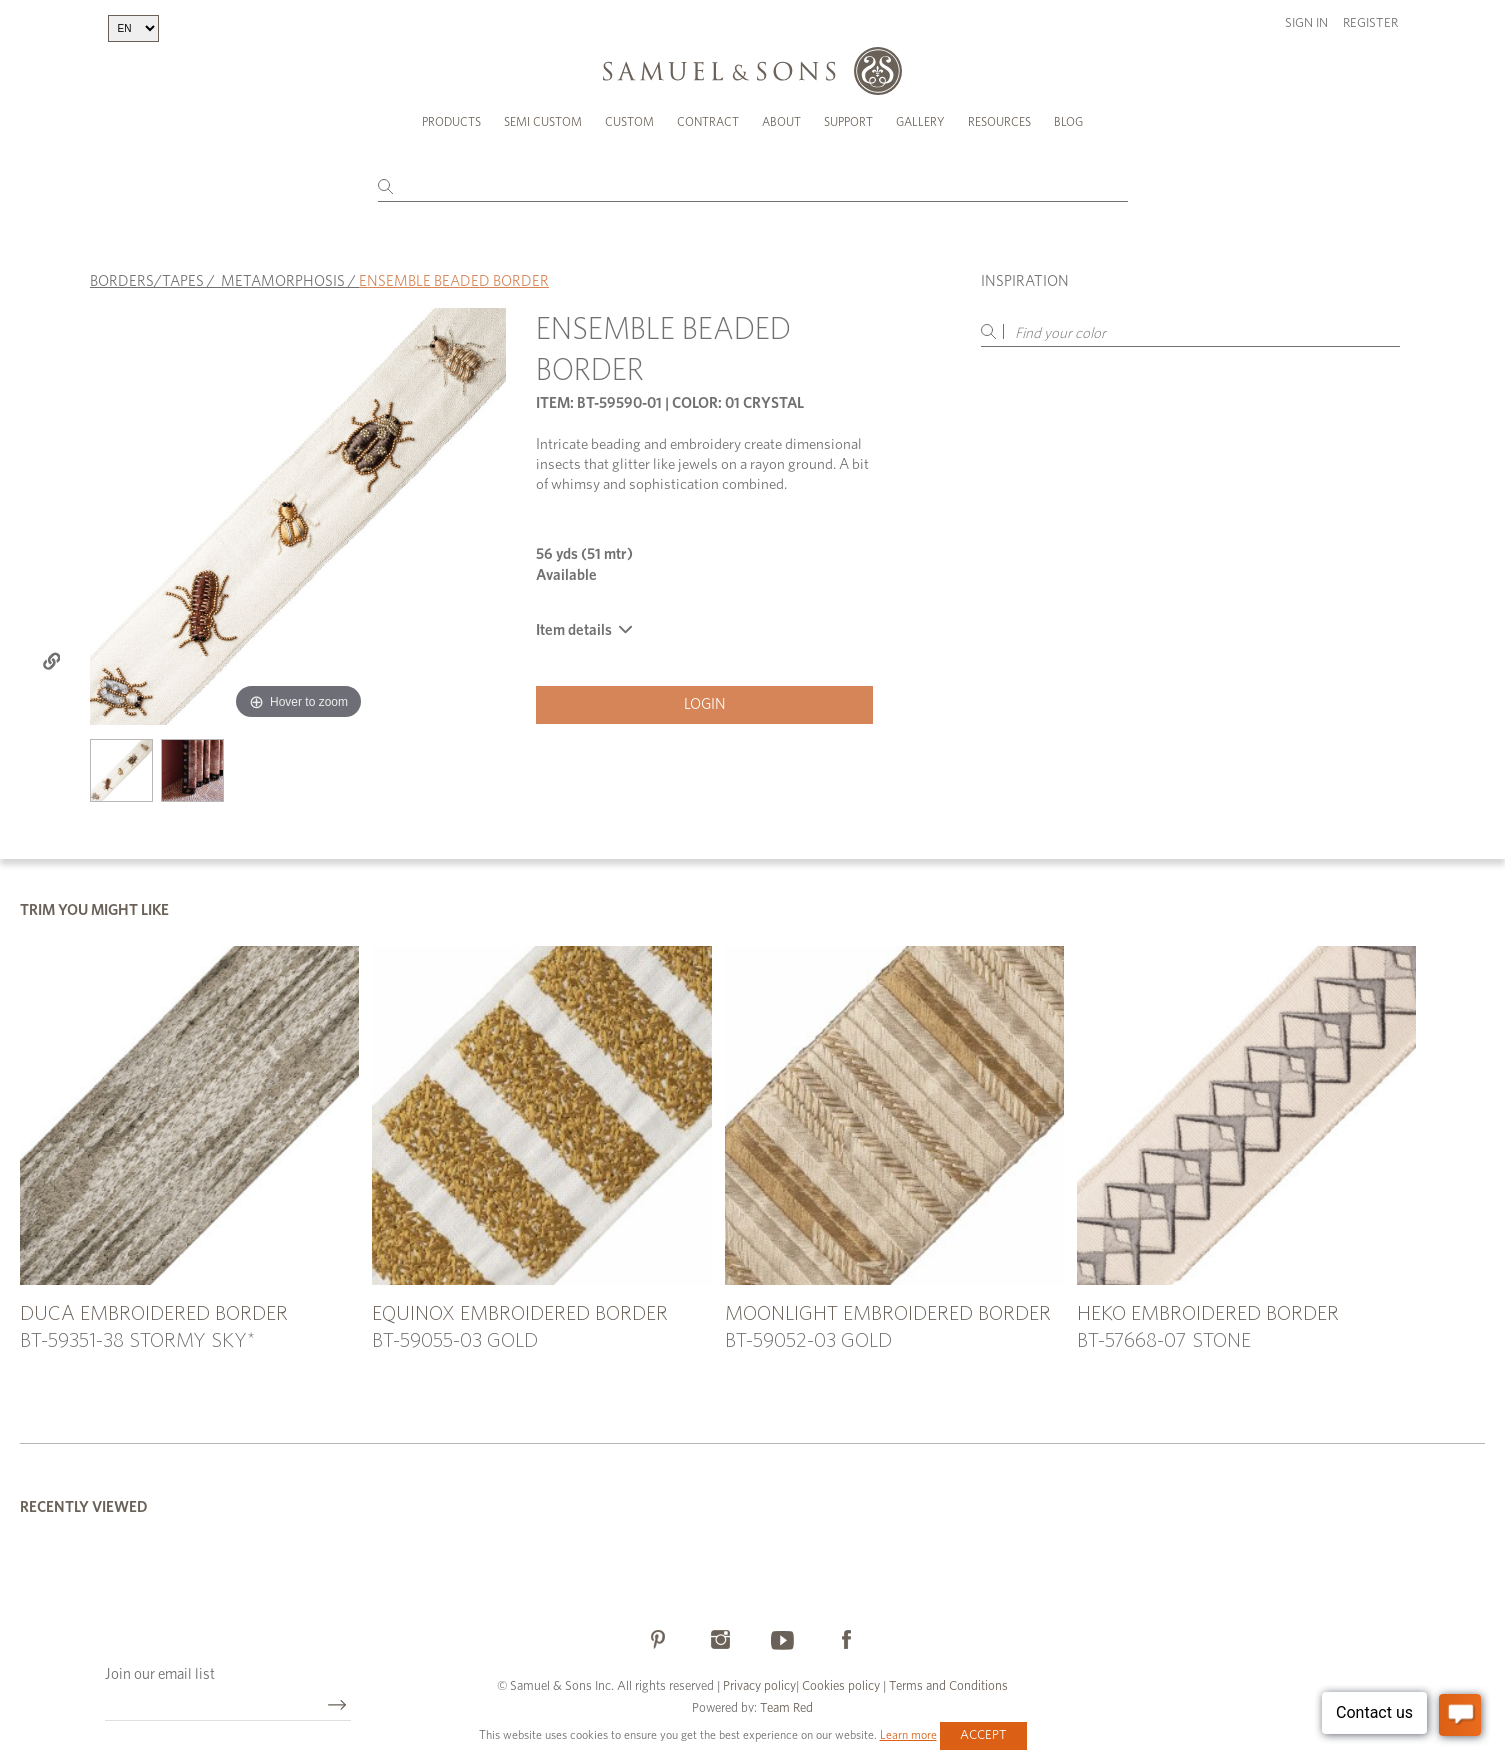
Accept (983, 1735)
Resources (999, 122)
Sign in (1306, 23)
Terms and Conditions (947, 1686)
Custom (629, 122)
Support (848, 122)
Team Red (786, 1708)
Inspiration (1025, 281)
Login (705, 704)
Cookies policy (841, 1686)
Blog (1068, 122)
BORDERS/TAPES (147, 281)
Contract (708, 122)
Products (451, 122)
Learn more (908, 1735)
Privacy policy (759, 1686)
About (781, 122)
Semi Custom (543, 122)
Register (1370, 23)
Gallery (920, 122)
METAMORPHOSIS (283, 281)
